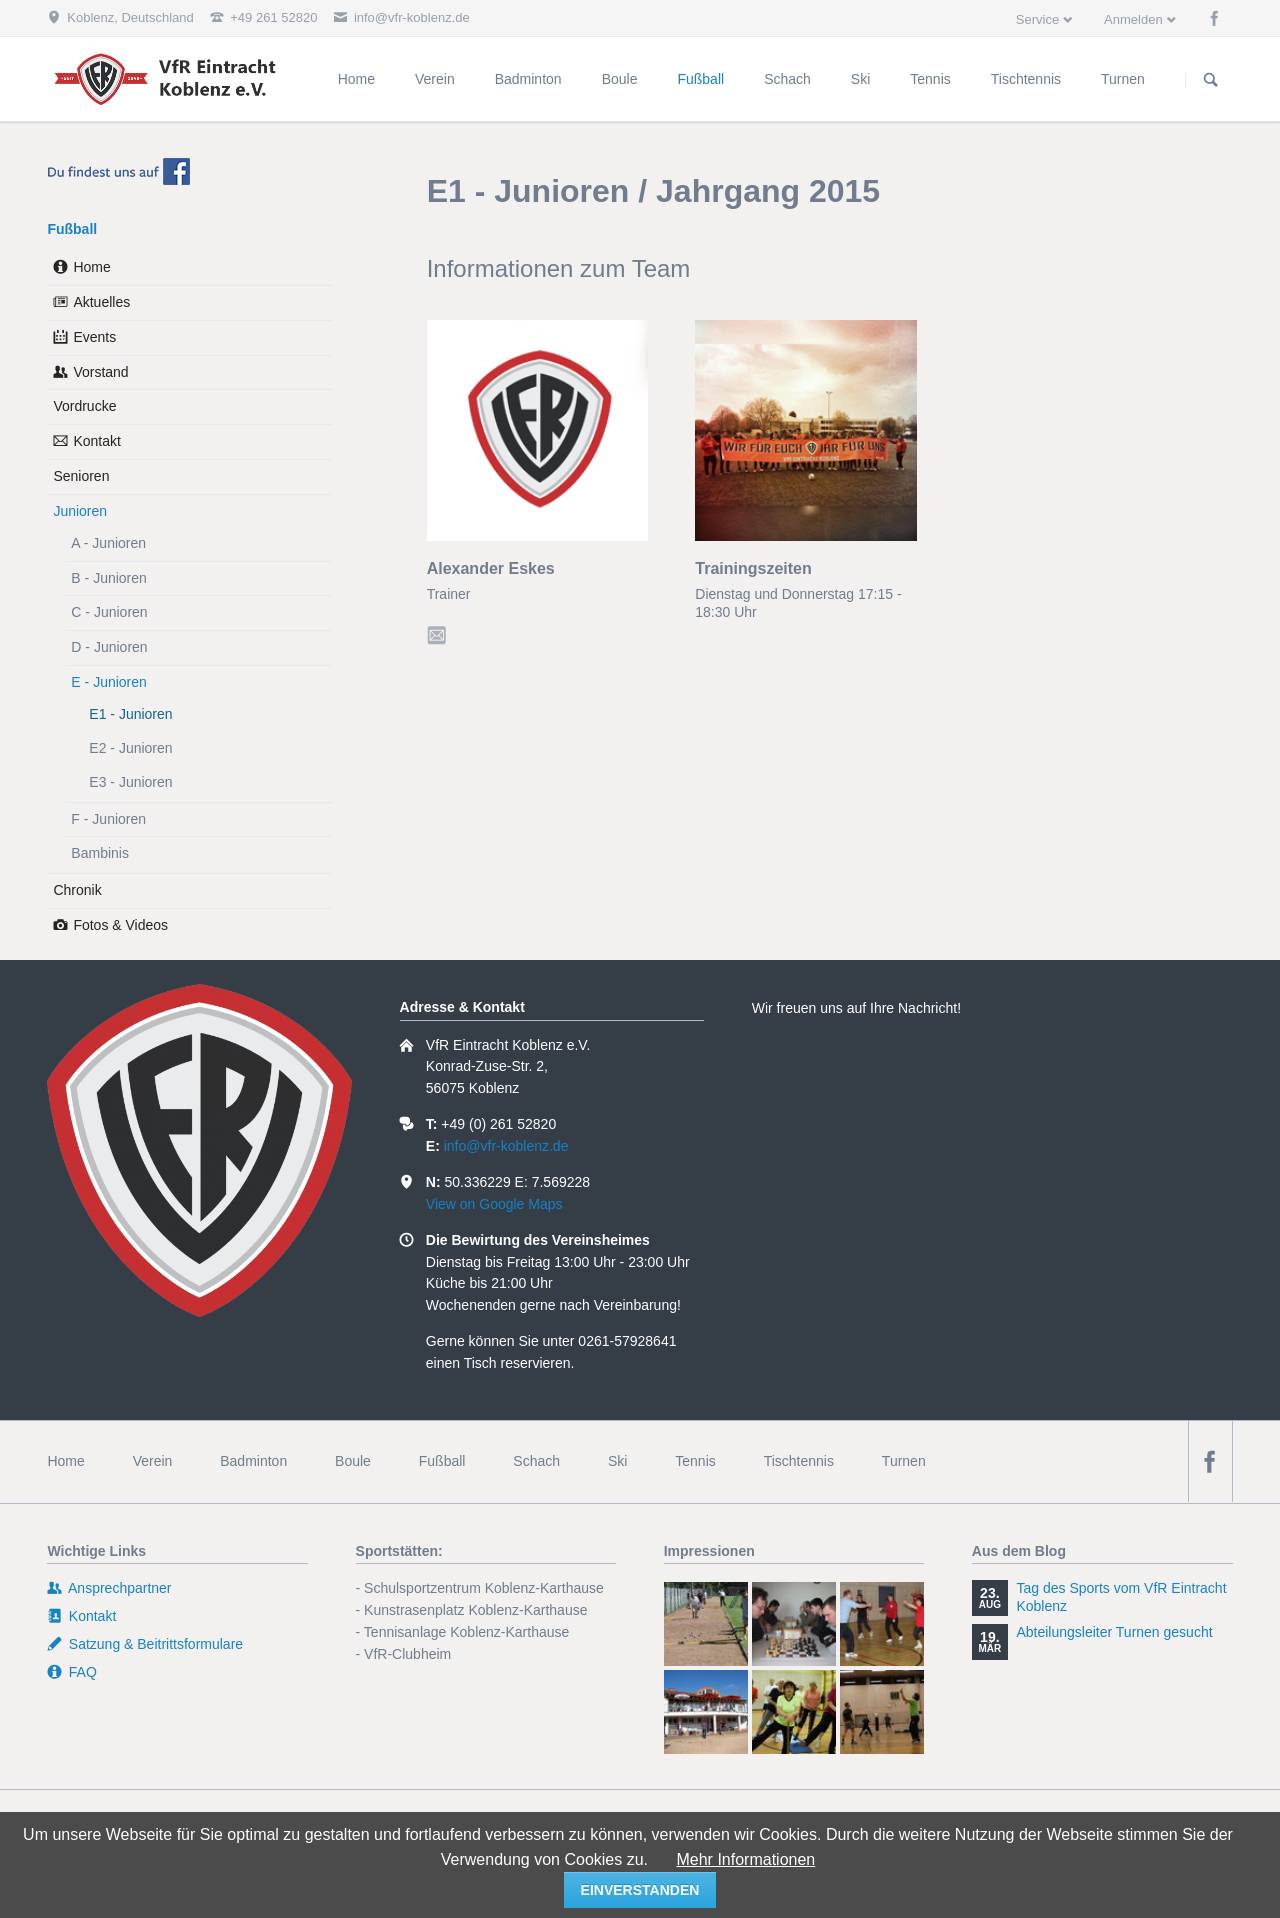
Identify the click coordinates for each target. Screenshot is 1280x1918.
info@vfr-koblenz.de (506, 1146)
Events (94, 337)
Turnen (904, 1461)
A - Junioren (108, 543)
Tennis (695, 1461)
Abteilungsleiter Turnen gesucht (1114, 1632)
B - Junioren (108, 578)
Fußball (72, 229)
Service (1037, 19)
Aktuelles (101, 302)
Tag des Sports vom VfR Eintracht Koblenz (1121, 1597)
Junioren (80, 511)
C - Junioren (109, 612)
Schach (536, 1461)
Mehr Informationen (745, 1859)
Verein (153, 1461)
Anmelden (1133, 19)
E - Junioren (108, 682)
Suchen (1211, 80)
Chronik (77, 890)
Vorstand (100, 372)
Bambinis (100, 853)
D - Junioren (109, 647)
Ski (617, 1461)
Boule (353, 1461)
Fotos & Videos (120, 925)
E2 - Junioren (130, 748)
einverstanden (640, 1890)
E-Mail (440, 632)
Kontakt (96, 441)
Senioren (81, 476)
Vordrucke (84, 406)
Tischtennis (799, 1461)
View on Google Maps (494, 1204)
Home (91, 267)
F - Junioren (108, 819)
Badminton (253, 1461)
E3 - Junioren (130, 782)
